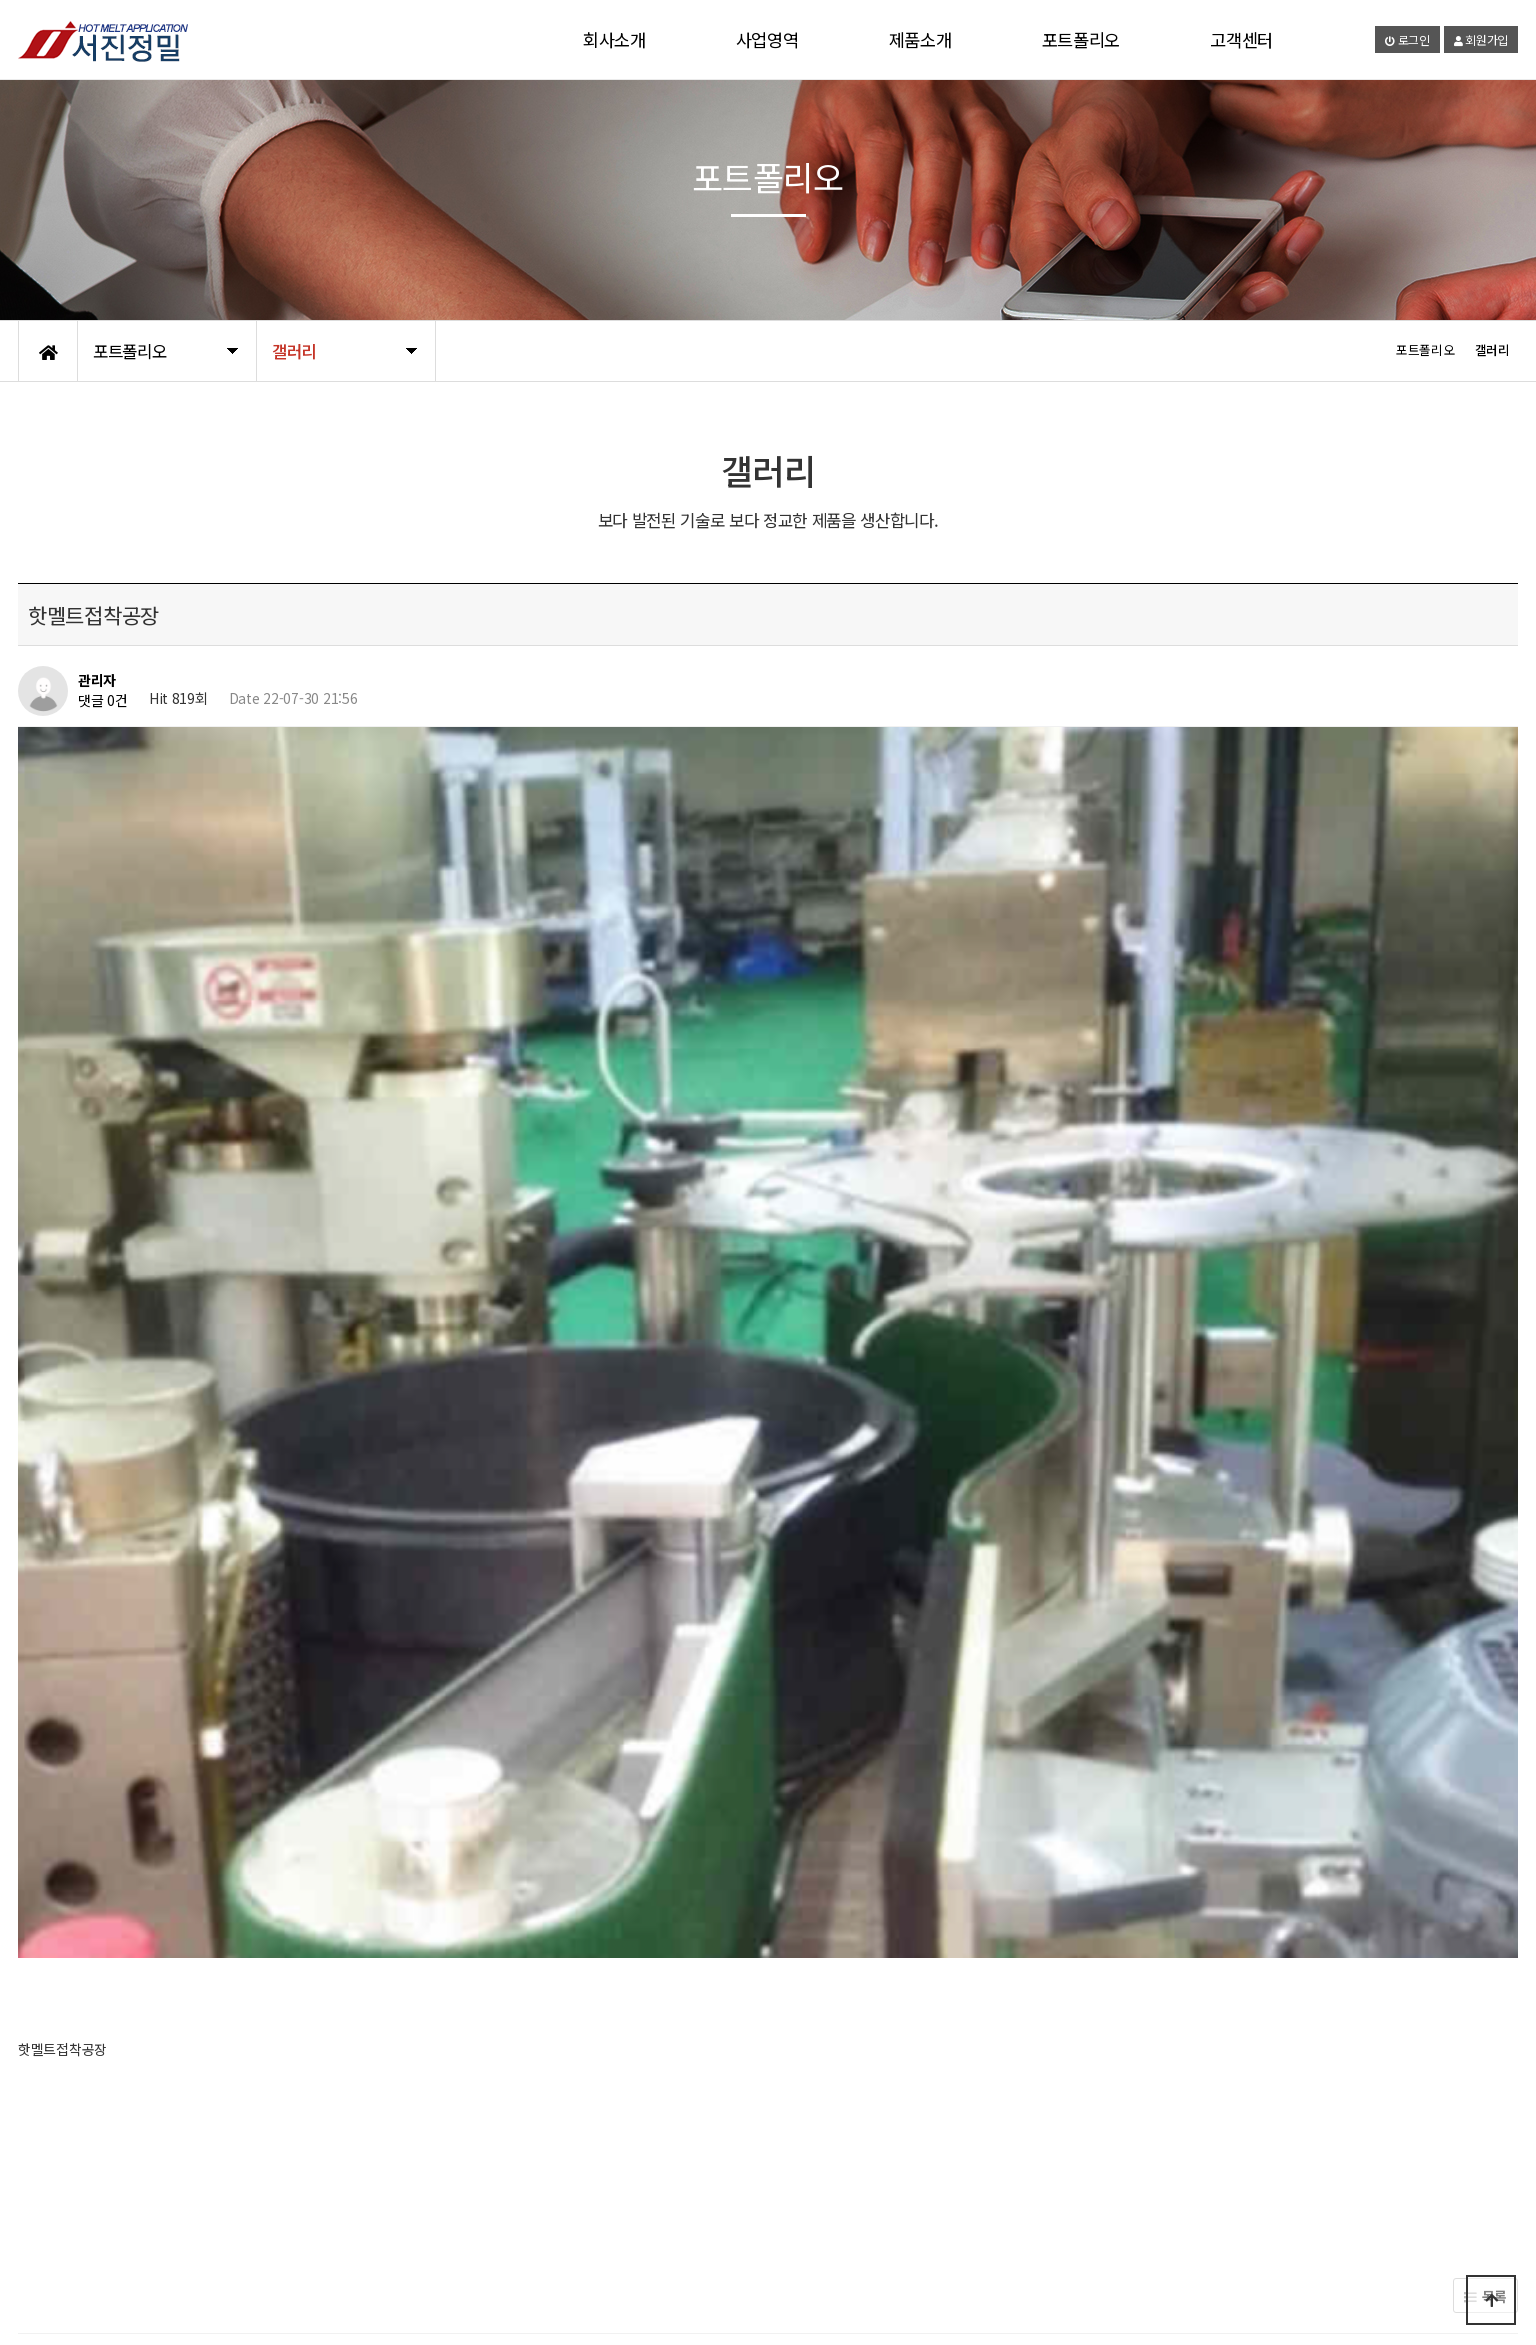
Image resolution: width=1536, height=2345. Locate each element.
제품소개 (920, 39)
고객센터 (1241, 39)
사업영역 (767, 39)
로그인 (1407, 39)
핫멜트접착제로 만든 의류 (177, 1688)
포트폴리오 (1081, 39)
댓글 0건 (103, 700)
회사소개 (614, 39)
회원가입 (1481, 39)
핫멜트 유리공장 (150, 1739)
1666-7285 (1268, 2278)
